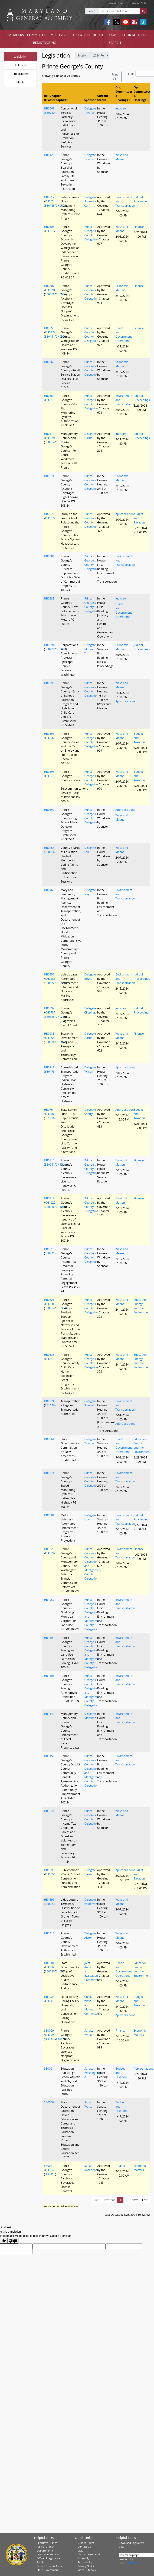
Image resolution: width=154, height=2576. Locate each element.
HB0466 (49, 890)
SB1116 (50, 1118)
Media (20, 82)
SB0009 (50, 294)
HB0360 (49, 362)
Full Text (20, 65)
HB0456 (49, 848)
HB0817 (49, 1198)
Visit (80, 2550)
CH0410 (50, 2001)
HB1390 (49, 1870)
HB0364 (49, 396)
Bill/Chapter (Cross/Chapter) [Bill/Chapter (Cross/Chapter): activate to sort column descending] (51, 98)
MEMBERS (16, 35)
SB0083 (50, 1904)
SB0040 (49, 2102)
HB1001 (49, 1515)
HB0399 (49, 810)
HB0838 (49, 1355)
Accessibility (85, 2562)
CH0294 (50, 438)
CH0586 (50, 979)
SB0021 (49, 2068)
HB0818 (49, 1249)
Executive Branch (47, 2542)
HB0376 (49, 514)
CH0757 (50, 1012)
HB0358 (49, 328)
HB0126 (49, 155)
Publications (20, 74)
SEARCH (115, 42)
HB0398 (49, 772)
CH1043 (50, 2170)
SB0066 (50, 1207)
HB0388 (49, 598)
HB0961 (49, 1439)
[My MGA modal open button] (134, 22)
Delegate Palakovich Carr (91, 201)
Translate (127, 2563)
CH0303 (50, 1304)
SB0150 (50, 1971)
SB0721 (50, 1253)
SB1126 (50, 1405)
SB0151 (50, 336)
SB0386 (50, 852)
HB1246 (49, 1811)
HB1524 (49, 1997)
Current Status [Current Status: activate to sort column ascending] (102, 98)
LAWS (113, 35)
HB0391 (49, 645)
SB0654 (50, 1308)
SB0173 (50, 1072)
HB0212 (49, 197)
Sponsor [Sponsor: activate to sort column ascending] (89, 100)
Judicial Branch (45, 2546)
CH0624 (50, 201)
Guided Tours (86, 2542)
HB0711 (49, 1067)
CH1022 (50, 1202)
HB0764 (49, 1110)
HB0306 (49, 227)
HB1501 (49, 1963)
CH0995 (50, 2035)
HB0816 (49, 1160)
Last (145, 2200)
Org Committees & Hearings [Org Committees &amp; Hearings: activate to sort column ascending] (123, 93)
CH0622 (50, 1038)
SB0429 (50, 649)
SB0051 (50, 1164)
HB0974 (49, 1473)
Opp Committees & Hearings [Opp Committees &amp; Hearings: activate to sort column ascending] (142, 93)
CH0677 (50, 231)
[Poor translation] (12, 2241)
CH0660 (50, 1967)
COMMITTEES (37, 35)
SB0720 (50, 113)
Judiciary (120, 108)
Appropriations (125, 514)
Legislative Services (116, 3)
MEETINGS (59, 35)
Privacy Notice (86, 2566)
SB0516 (50, 1042)
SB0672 (50, 983)
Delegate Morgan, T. (90, 649)
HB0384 (49, 556)
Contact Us (84, 2546)
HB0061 (49, 108)
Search (92, 11)
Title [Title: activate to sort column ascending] (64, 100)
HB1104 (49, 1638)
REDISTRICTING (44, 42)
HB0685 (49, 1034)
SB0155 (50, 206)
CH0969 (50, 738)
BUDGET (99, 35)
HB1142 (49, 1714)
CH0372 (50, 518)
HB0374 (49, 476)
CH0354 (50, 1874)
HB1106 (49, 1676)
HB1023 (49, 1549)
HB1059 (49, 1600)
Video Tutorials (87, 2570)
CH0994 (50, 290)
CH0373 (50, 1359)
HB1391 (49, 1900)
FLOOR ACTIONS (133, 35)
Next (135, 2200)
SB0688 (50, 1017)
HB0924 (49, 1401)
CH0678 (50, 400)
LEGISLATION (80, 35)
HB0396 (49, 734)
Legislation (20, 56)
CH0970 (50, 776)
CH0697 (50, 1553)
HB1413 (49, 1933)
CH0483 (50, 1114)
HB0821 (49, 1300)
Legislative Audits (138, 3)
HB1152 (49, 1756)
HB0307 (49, 286)
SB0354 (50, 442)
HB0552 (49, 974)
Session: (82, 55)
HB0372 (49, 434)
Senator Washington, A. (92, 2073)
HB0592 (49, 1008)
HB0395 (49, 683)
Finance (139, 227)
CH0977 (50, 332)
